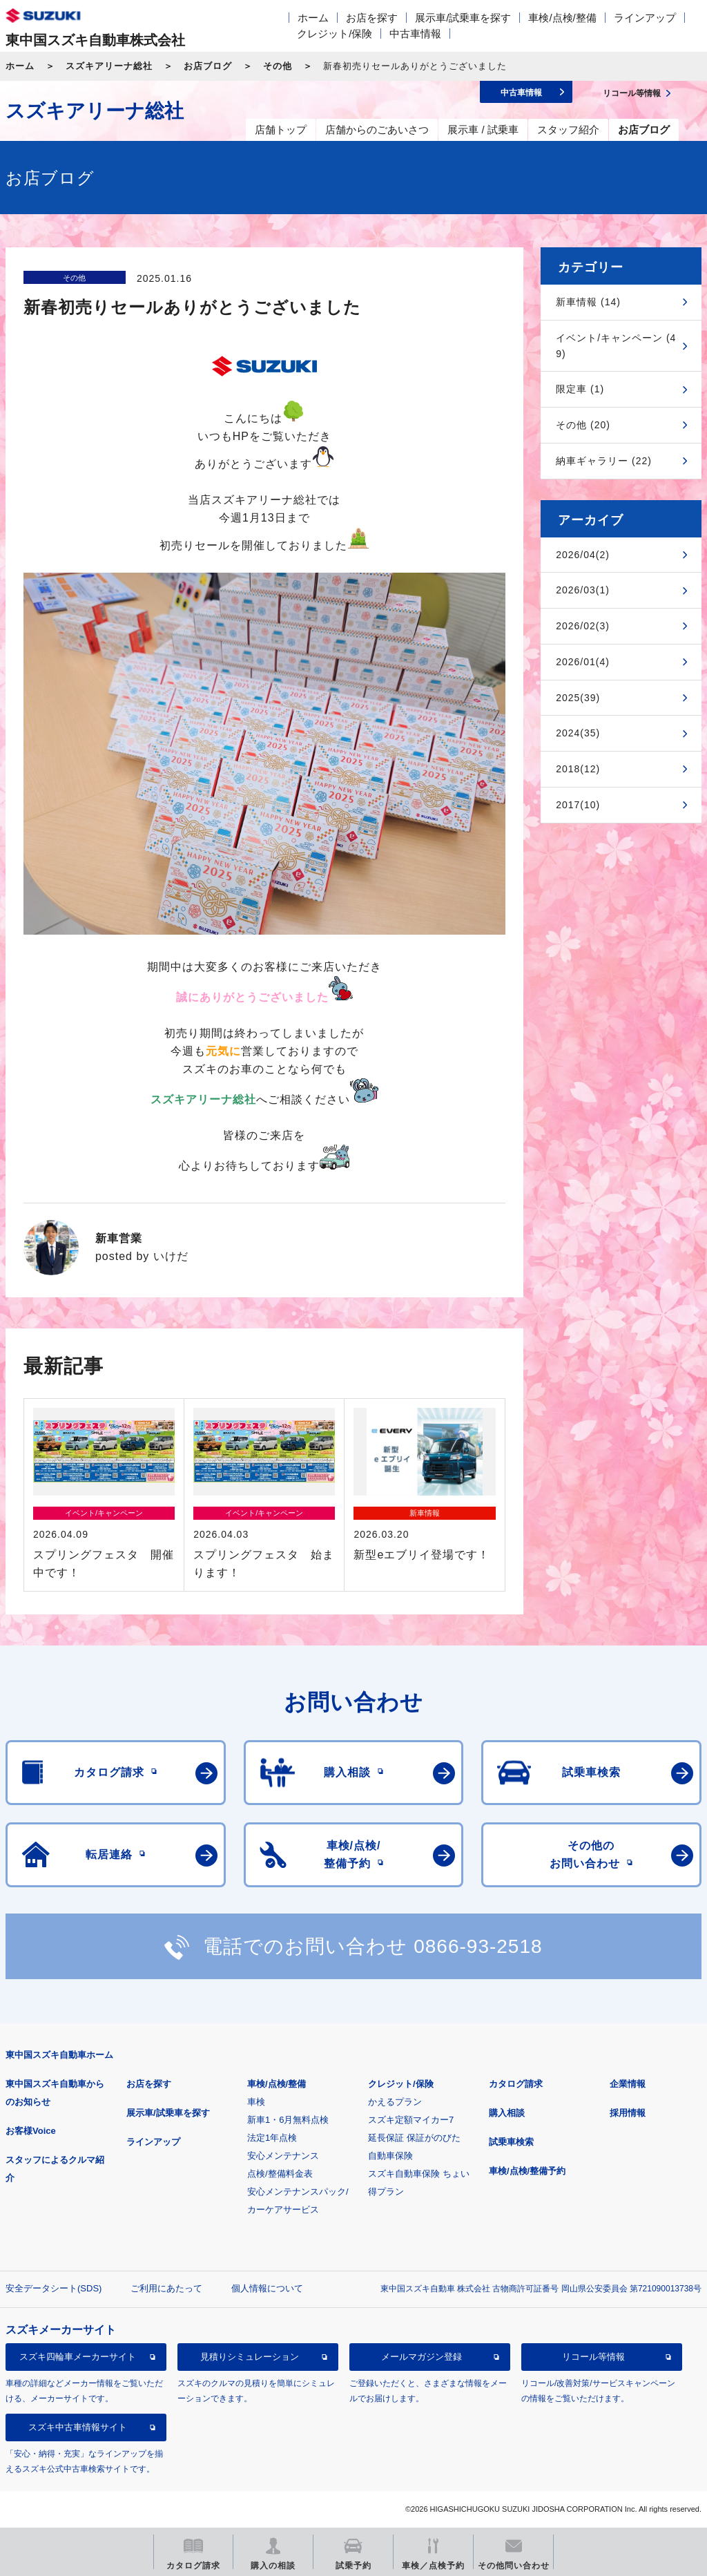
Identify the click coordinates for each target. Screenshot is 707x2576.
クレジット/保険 (334, 33)
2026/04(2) (583, 554)
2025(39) (578, 697)
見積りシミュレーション (249, 2356)
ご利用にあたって (166, 2288)
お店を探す (372, 17)
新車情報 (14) (588, 301)
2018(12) (578, 768)
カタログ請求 (516, 2084)
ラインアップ (645, 17)
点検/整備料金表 (280, 2173)
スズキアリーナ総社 (109, 66)
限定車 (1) (580, 388)
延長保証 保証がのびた (414, 2138)
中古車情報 (415, 33)
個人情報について (267, 2288)
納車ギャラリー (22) (604, 460)
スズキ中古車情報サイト (77, 2427)
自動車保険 (390, 2155)
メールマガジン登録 (421, 2356)
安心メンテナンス (283, 2155)
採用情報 (628, 2113)
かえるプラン (395, 2102)
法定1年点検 (272, 2138)
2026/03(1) (583, 589)
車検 (256, 2102)
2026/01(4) (583, 661)
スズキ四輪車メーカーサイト (77, 2356)
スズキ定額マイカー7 (411, 2120)
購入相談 (507, 2113)
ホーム (313, 17)
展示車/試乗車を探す (463, 17)
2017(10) (578, 804)
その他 (277, 66)
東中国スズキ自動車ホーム (59, 2055)
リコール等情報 (593, 2356)
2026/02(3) (583, 625)
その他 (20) (583, 424)
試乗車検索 (511, 2142)
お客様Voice (31, 2131)
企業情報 (628, 2084)
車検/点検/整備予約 (527, 2171)
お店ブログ (208, 66)
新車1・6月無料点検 (288, 2120)
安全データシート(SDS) (53, 2288)
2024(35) (578, 732)
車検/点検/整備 (562, 17)
